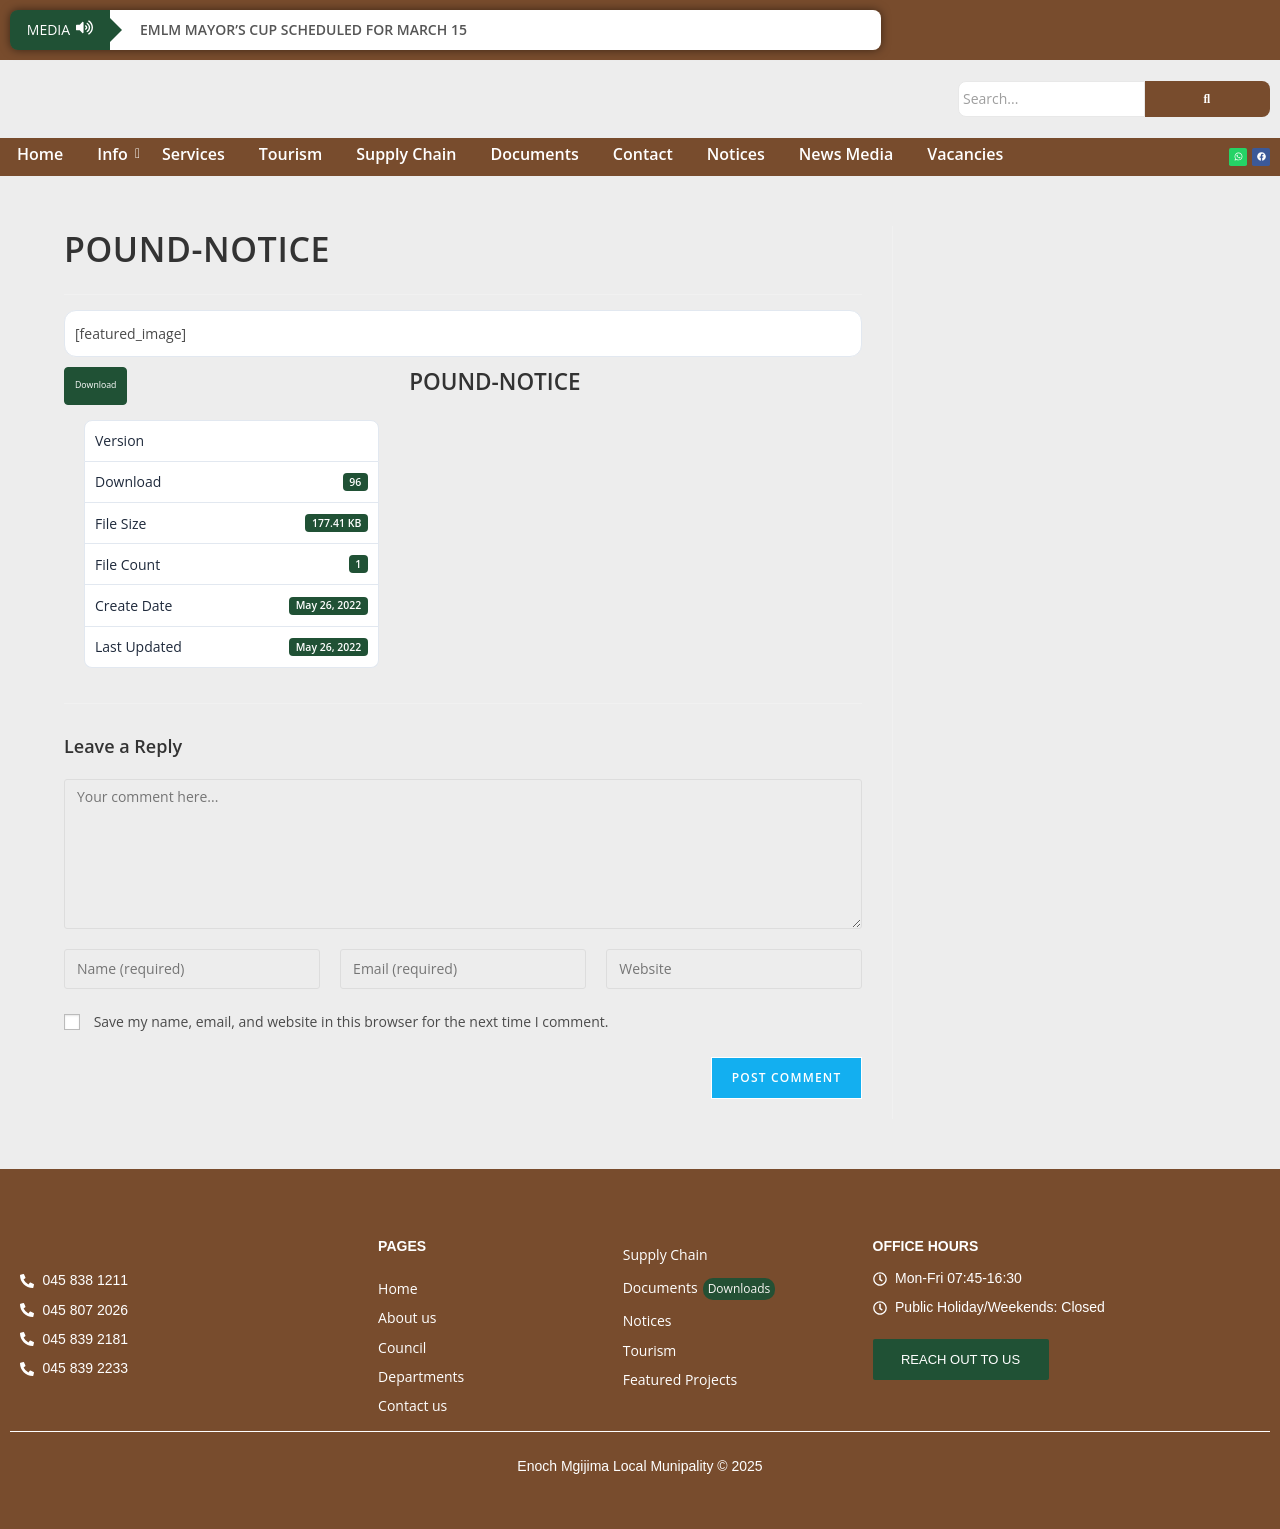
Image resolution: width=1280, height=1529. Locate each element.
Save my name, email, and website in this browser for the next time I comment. (351, 1021)
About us (407, 1317)
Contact (643, 154)
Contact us (412, 1405)
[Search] (1051, 98)
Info (116, 154)
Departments (421, 1376)
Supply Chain (406, 154)
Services (193, 154)
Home (40, 154)
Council (402, 1347)
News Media (846, 154)
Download (95, 385)
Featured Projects (680, 1379)
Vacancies (965, 154)
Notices (736, 154)
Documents (534, 154)
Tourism (290, 154)
